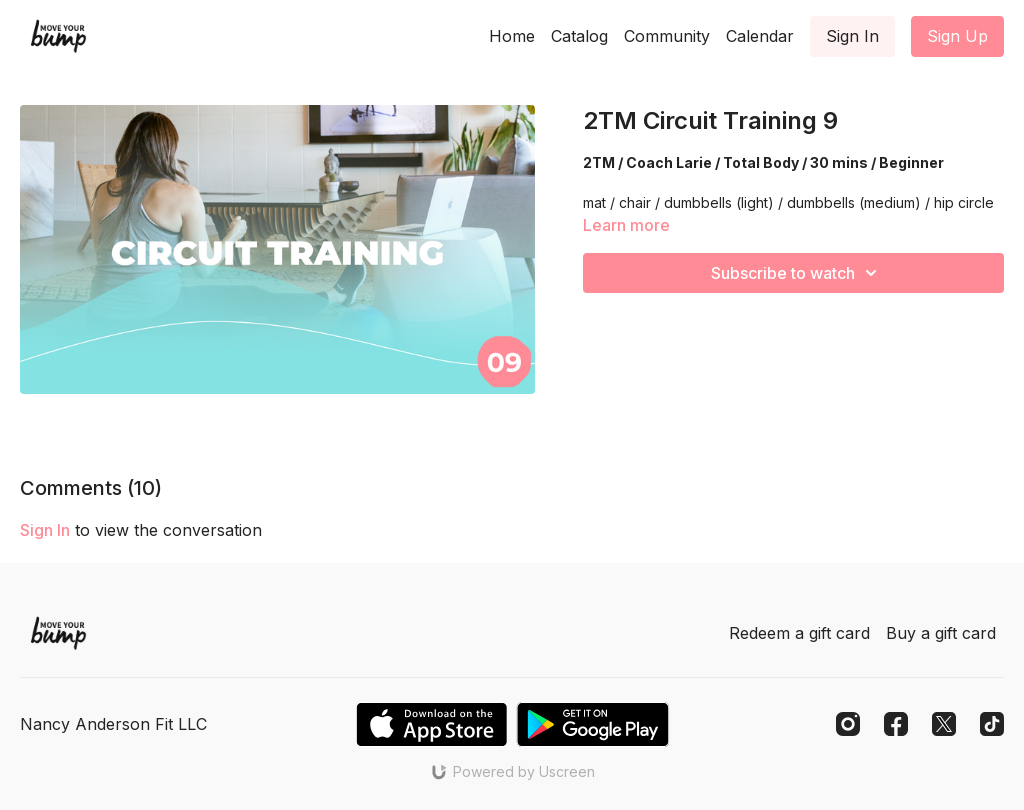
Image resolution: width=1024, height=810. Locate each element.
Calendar (760, 36)
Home (512, 36)
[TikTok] (992, 724)
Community (667, 36)
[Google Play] (593, 724)
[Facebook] (896, 724)
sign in (45, 530)
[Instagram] (848, 724)
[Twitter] (944, 724)
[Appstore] (431, 724)
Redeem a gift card (799, 633)
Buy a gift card (941, 633)
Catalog (579, 36)
